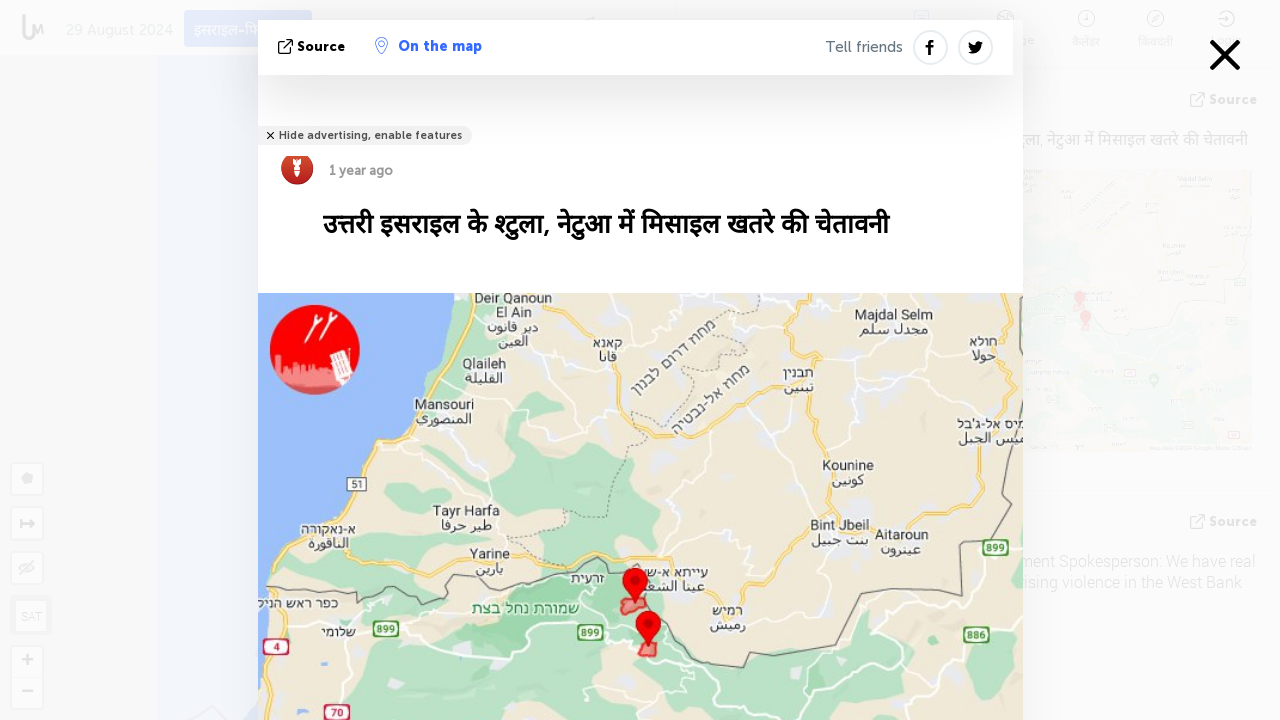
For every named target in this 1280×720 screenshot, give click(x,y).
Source (313, 46)
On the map (428, 46)
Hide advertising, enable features (370, 135)
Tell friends (864, 47)
